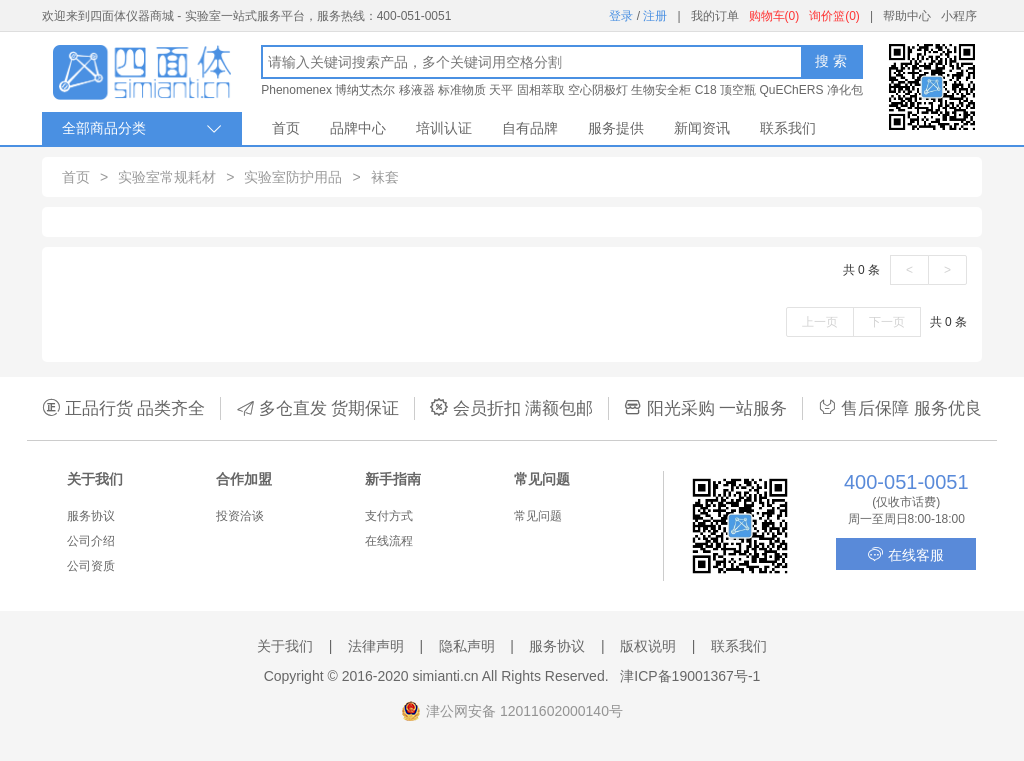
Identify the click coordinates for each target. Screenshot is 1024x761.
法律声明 (376, 646)
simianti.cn (446, 676)
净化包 (845, 90)
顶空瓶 (738, 90)
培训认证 (444, 128)
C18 (706, 90)
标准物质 (462, 90)
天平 (501, 90)
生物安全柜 (661, 90)
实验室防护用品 (293, 177)
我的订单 (715, 16)
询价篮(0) (834, 16)
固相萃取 (541, 90)
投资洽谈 (240, 516)
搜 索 (831, 61)
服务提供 (616, 128)
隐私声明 (467, 646)
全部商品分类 (142, 128)
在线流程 (389, 541)
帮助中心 (907, 16)
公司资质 (91, 566)
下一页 (887, 322)
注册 (655, 16)
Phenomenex (296, 90)
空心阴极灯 (598, 90)
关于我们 (285, 646)
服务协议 (91, 516)
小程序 (959, 16)
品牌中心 (358, 128)
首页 (286, 128)
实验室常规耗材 (167, 177)
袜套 (385, 177)
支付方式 (389, 516)
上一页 (820, 322)
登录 (621, 16)
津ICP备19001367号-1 (690, 676)
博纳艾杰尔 (365, 90)
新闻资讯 (702, 128)
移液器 (417, 90)
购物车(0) (774, 16)
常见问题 (538, 516)
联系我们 (788, 128)
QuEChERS (791, 90)
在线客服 (906, 554)
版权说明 (648, 646)
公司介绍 (91, 541)
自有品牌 (530, 128)
